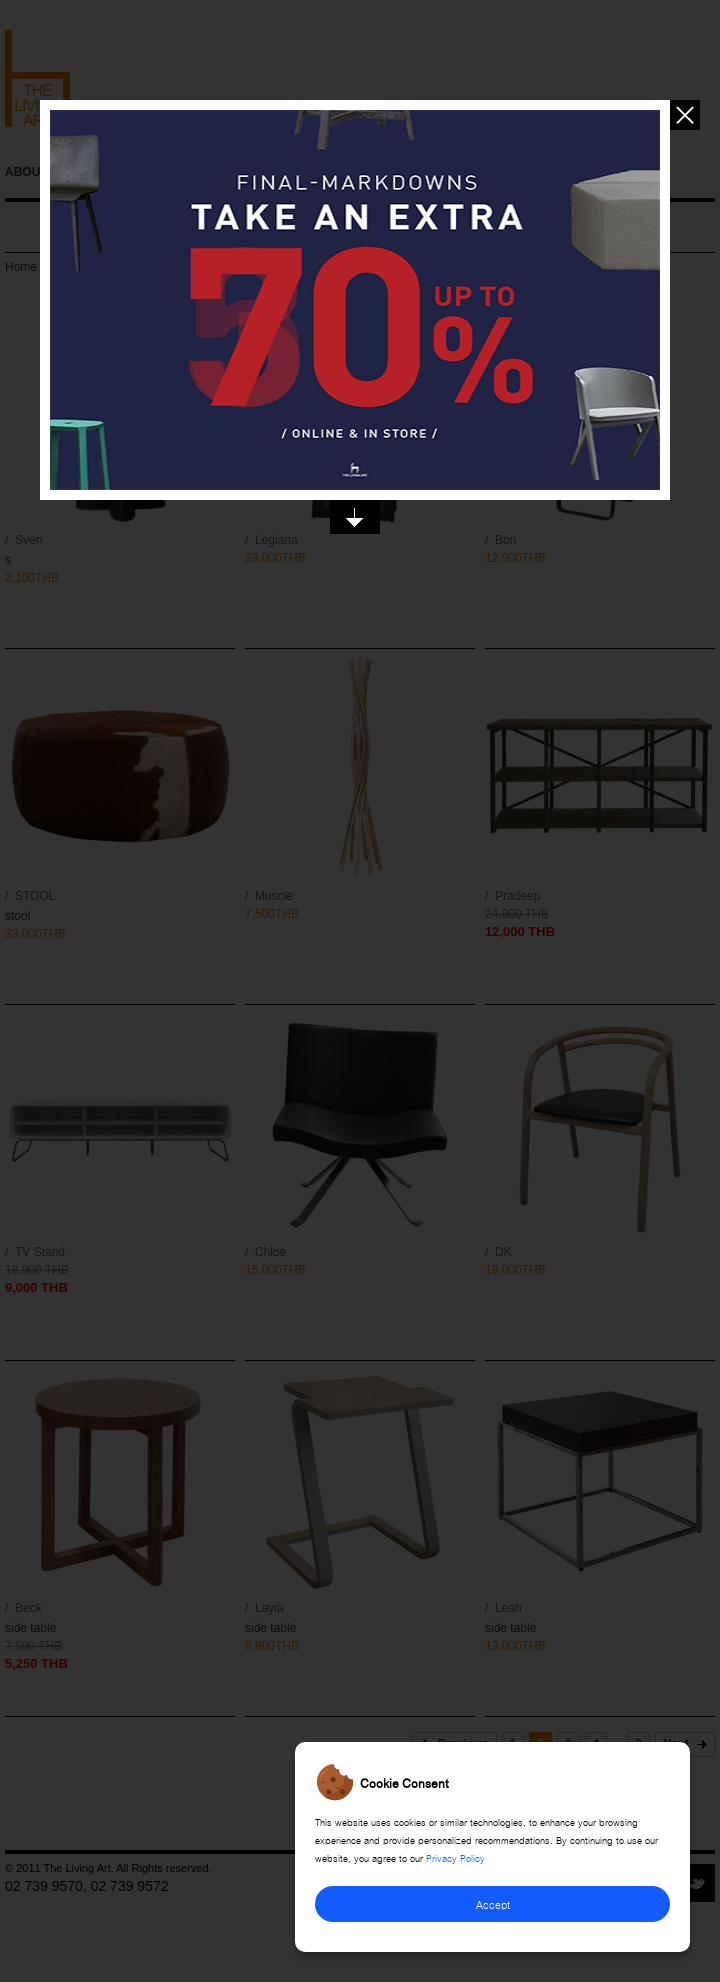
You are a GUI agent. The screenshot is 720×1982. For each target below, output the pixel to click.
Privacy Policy (455, 1857)
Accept (493, 1903)
